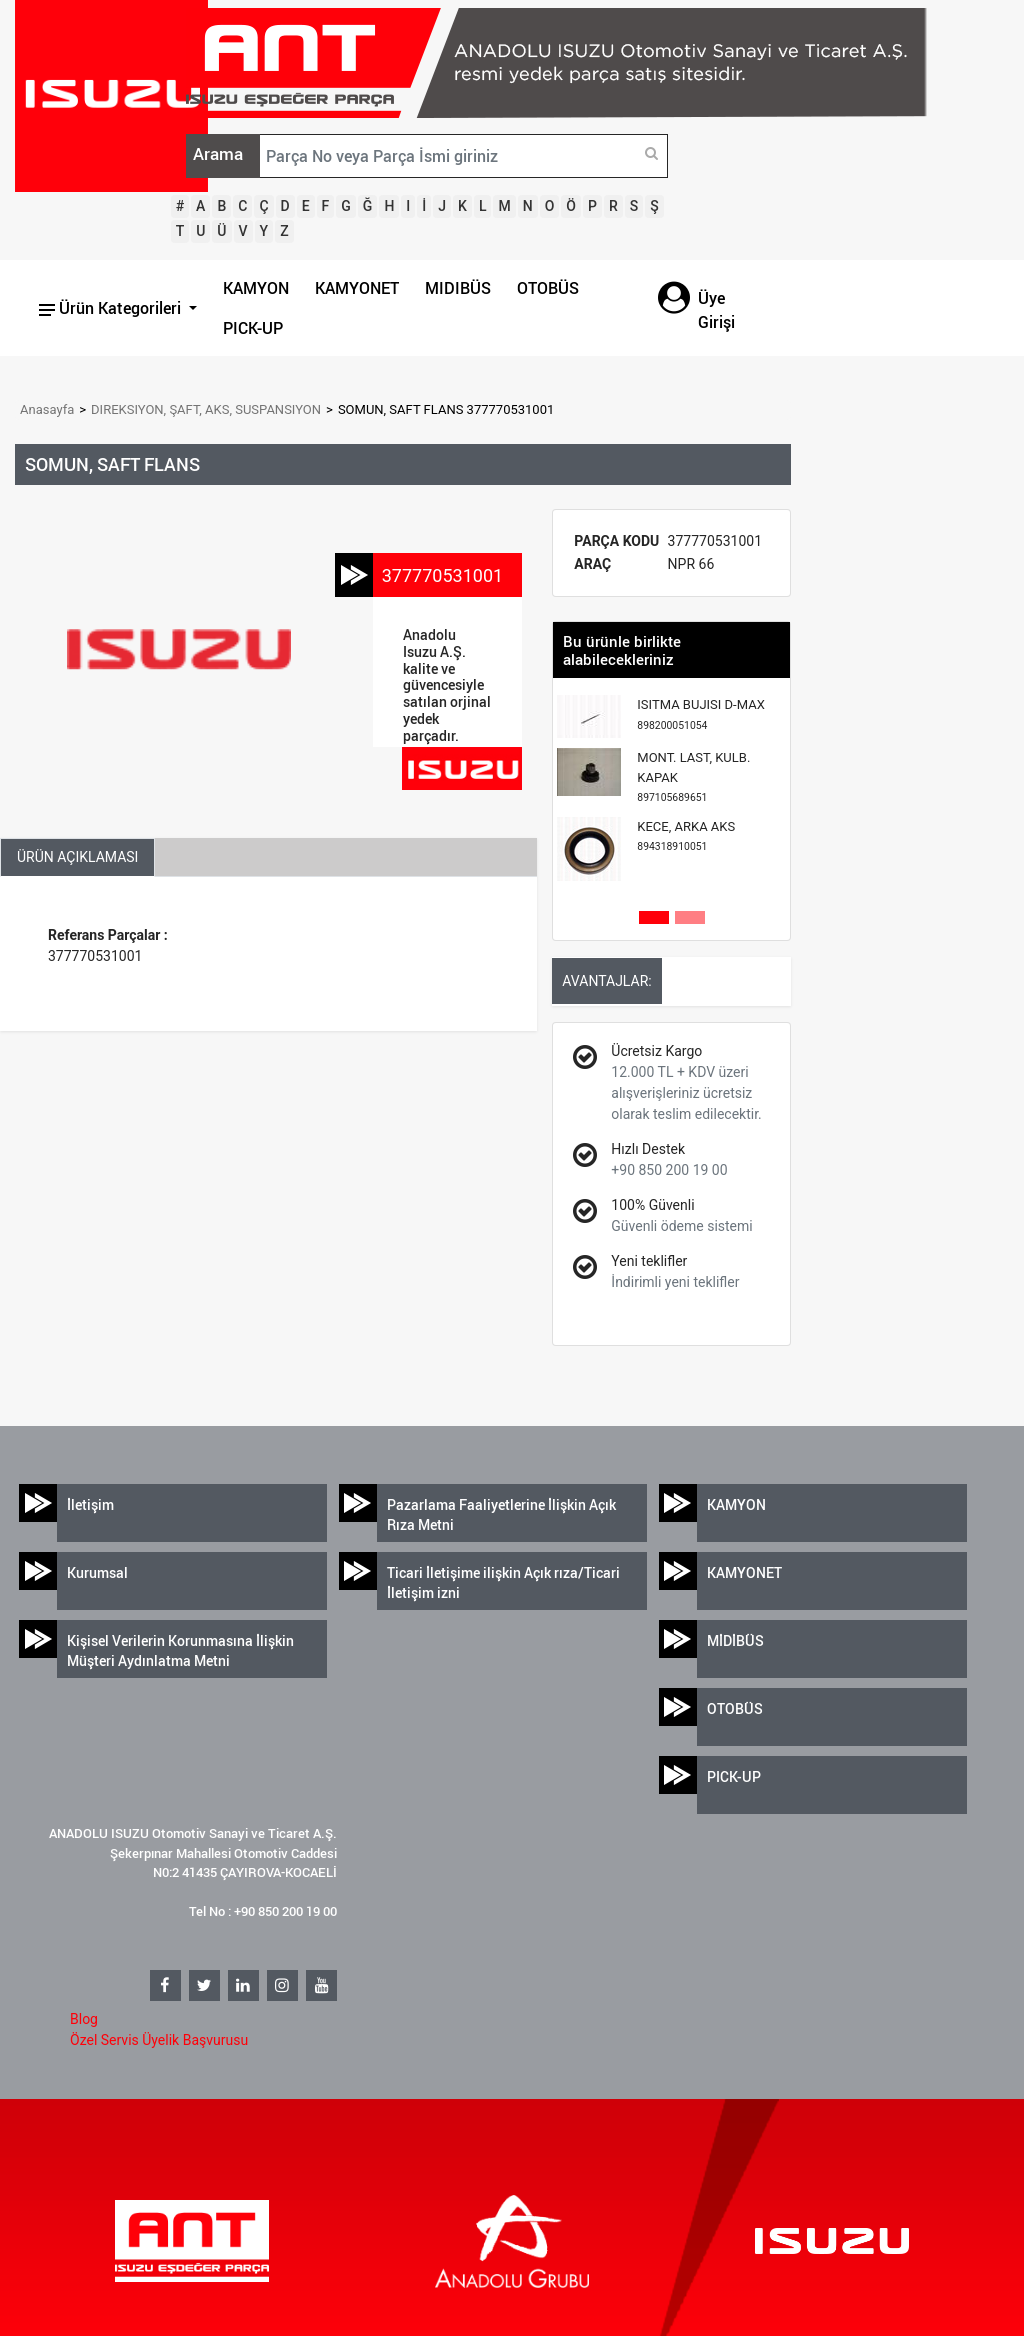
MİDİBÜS (735, 1640)
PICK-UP (253, 328)
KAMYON (256, 288)
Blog (84, 2019)
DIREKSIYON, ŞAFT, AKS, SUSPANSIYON (206, 409)
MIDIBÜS (458, 288)
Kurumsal (97, 1572)
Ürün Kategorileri (112, 308)
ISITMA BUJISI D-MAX (700, 714)
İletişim (90, 1504)
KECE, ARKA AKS (686, 836)
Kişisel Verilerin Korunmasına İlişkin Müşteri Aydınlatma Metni (180, 1650)
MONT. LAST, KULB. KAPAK (693, 777)
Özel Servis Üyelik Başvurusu (159, 2040)
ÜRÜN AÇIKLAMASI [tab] (77, 857)
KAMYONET (357, 288)
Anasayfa (47, 409)
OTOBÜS (548, 288)
